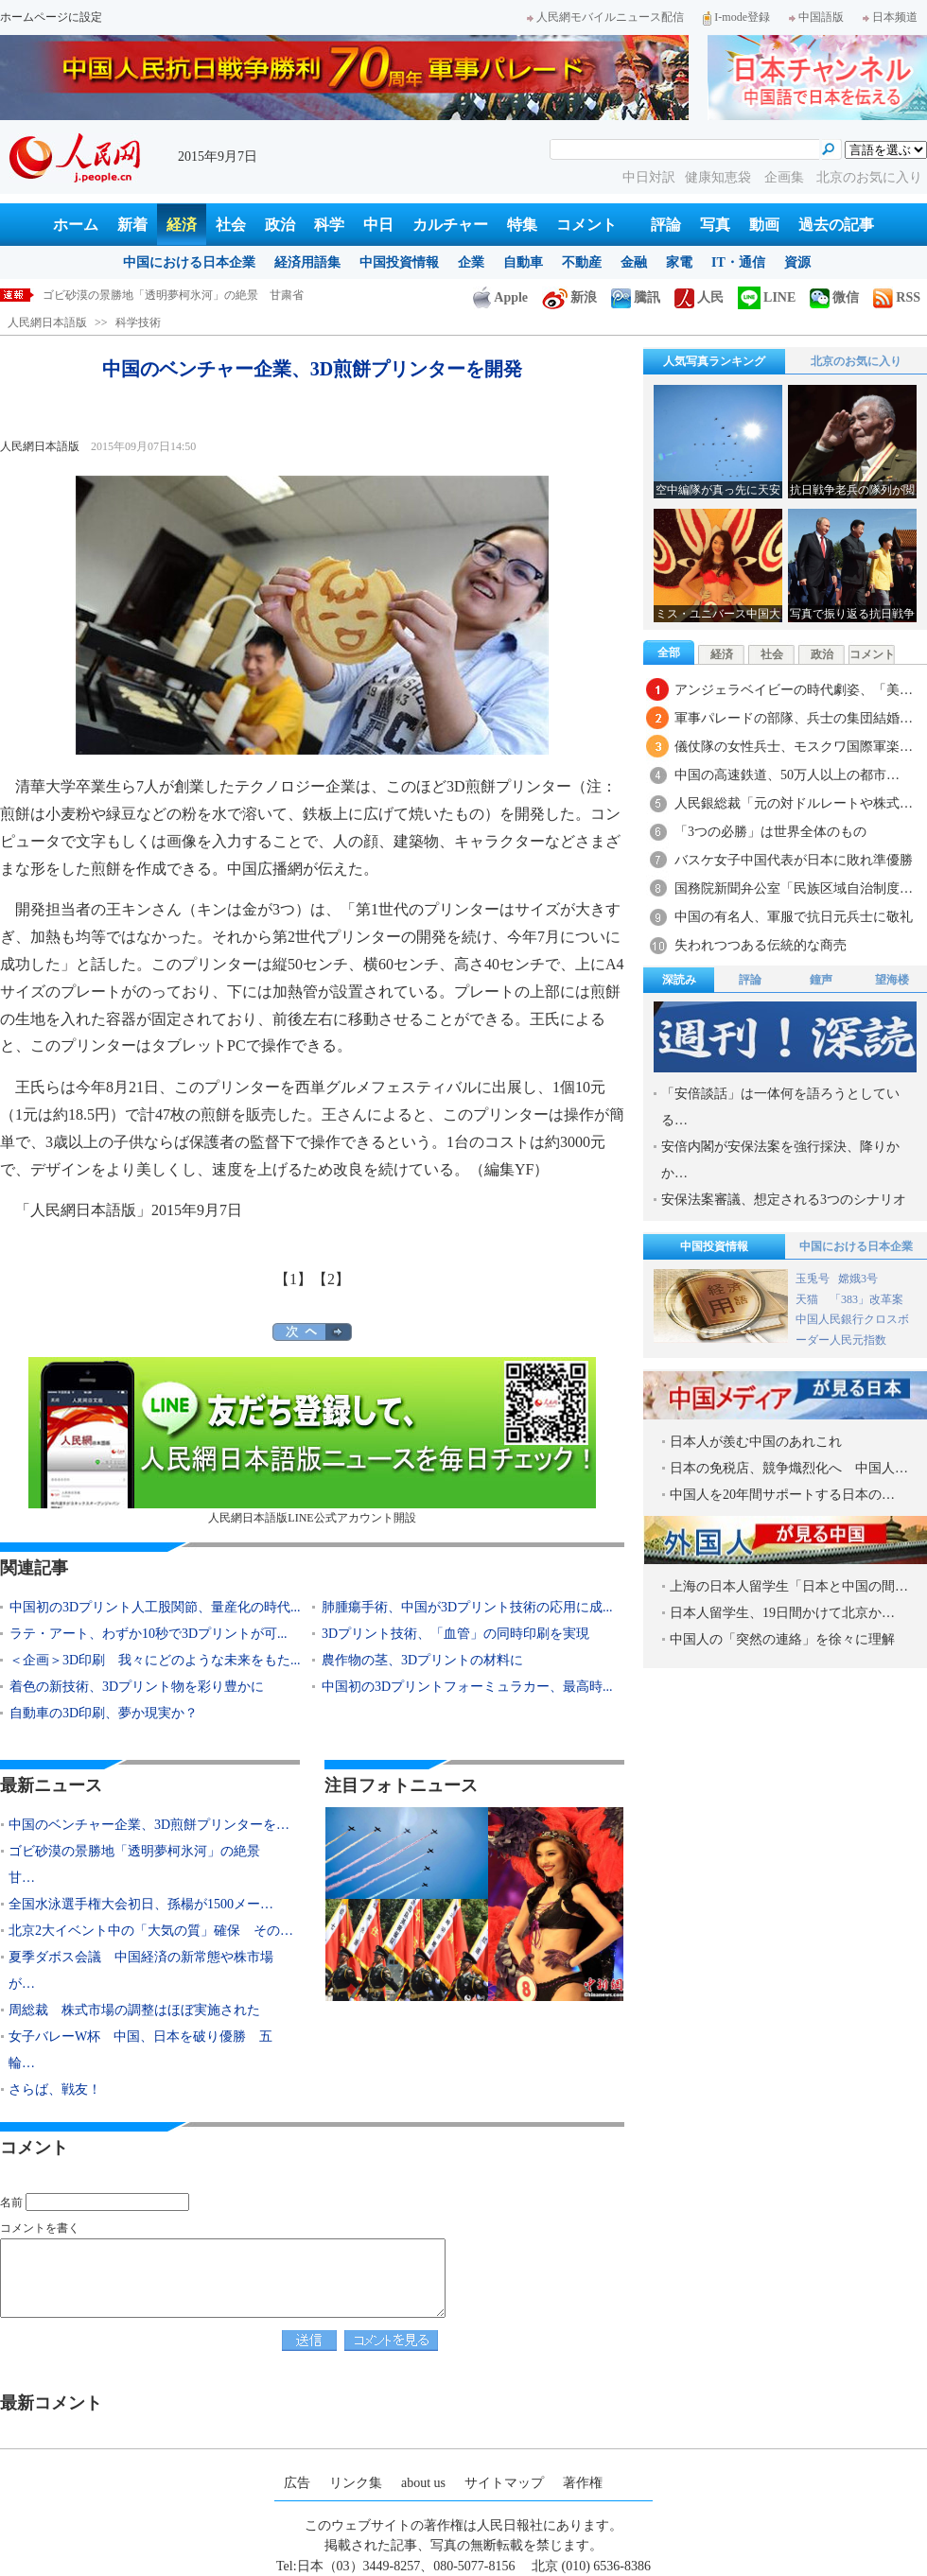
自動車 (523, 262)
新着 (132, 225)
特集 (522, 225)
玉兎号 (813, 1278)
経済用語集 (307, 262)
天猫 (808, 1299)
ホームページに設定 (51, 17)
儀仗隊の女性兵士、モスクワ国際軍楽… (793, 747)
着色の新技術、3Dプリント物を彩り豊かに (136, 1687)
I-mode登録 (736, 17)
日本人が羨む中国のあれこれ (756, 1442)
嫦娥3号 (858, 1278)
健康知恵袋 (720, 177)
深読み (679, 979)
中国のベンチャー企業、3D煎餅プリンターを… (149, 1825)
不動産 (582, 262)
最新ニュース (51, 1785)
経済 (181, 225)
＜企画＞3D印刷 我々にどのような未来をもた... (155, 1660)
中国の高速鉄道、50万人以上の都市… (787, 775)
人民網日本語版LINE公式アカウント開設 (312, 1440)
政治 (280, 225)
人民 (699, 297)
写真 (715, 225)
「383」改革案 (866, 1299)
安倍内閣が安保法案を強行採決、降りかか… (780, 1160)
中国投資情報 (399, 262)
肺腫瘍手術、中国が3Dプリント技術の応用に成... (467, 1607)
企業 (471, 262)
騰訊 (635, 297)
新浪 (569, 297)
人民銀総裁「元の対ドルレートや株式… (793, 803)
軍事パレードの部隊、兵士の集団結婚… (793, 718)
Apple (500, 297)
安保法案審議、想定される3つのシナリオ (783, 1199)
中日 (378, 225)
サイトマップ (504, 2483)
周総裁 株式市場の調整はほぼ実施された (134, 2010)
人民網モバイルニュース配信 (605, 17)
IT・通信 (738, 262)
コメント (586, 225)
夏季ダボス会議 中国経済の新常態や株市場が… (141, 1970)
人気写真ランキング (714, 361)
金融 (634, 262)
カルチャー (450, 225)
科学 (329, 225)
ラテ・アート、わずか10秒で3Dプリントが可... (148, 1634)
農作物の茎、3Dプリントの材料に (422, 1660)
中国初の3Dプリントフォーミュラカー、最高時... (467, 1687)
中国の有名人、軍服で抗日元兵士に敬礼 (793, 917)
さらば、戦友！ (55, 2089)
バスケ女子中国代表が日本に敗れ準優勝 (793, 860)
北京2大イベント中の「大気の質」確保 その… (151, 1930)
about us (423, 2483)
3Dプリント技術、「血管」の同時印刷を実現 (455, 1634)
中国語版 (816, 17)
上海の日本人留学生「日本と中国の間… (789, 1586)
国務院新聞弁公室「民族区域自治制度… (793, 888)
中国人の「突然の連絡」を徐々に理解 (782, 1639)
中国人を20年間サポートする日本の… (782, 1495)
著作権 (583, 2483)
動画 (764, 225)
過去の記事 (836, 225)
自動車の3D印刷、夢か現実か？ (103, 1713)
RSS (896, 297)
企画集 (786, 177)
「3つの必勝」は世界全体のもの (770, 832)
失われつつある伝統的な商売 (760, 945)
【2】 (331, 1279)
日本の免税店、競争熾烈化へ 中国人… (789, 1468)
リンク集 (355, 2483)
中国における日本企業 (189, 262)
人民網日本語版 (47, 322)
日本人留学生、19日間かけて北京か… (782, 1613)
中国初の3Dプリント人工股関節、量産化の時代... (155, 1607)
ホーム (75, 225)
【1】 (293, 1279)
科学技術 (138, 322)
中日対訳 (648, 177)
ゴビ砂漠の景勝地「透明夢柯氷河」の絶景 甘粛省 (173, 295)
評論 (666, 225)
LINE (767, 297)
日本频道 (890, 17)
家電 (679, 262)
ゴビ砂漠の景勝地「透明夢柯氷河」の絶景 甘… (141, 1864)
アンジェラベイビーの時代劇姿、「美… (793, 690)
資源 (797, 262)
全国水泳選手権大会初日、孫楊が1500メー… (141, 1904)
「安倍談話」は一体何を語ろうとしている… (780, 1107)
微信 (834, 297)
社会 (231, 225)
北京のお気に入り (869, 177)
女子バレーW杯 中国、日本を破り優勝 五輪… (140, 2049)
